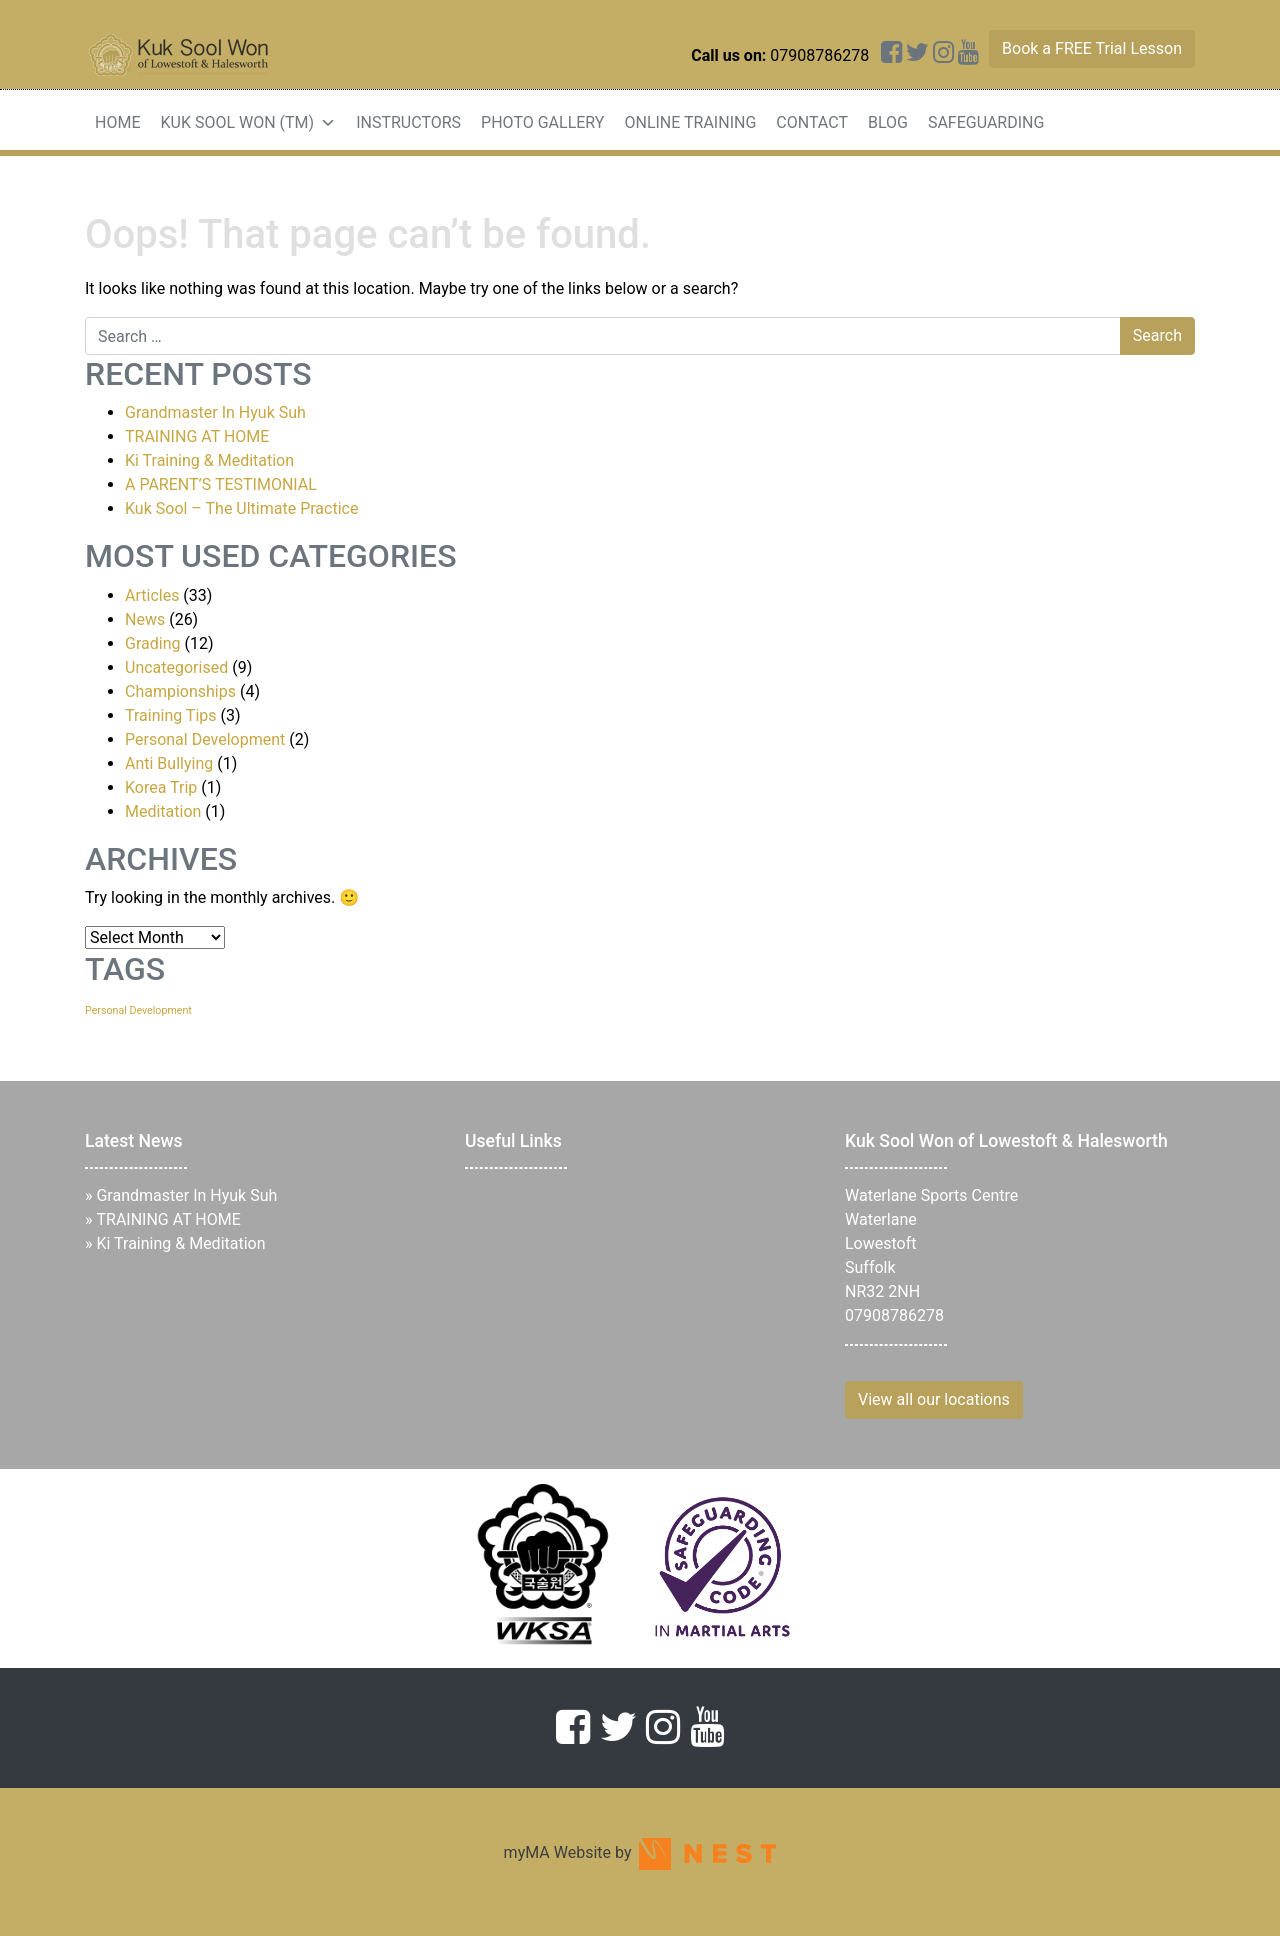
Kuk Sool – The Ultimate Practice (241, 508)
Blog (888, 122)
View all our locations (934, 1399)
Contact (812, 122)
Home (117, 122)
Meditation (163, 811)
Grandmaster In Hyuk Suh (215, 412)
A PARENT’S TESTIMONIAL (221, 484)
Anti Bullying (169, 763)
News (145, 619)
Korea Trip (161, 787)
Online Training (690, 122)
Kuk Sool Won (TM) (248, 122)
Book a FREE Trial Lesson (1092, 48)
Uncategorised (176, 667)
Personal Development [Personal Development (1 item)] (138, 1010)
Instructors (408, 122)
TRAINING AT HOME (197, 436)
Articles (152, 595)
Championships (180, 691)
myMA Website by (640, 1852)
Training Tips (171, 715)
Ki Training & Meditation (209, 460)
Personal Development (205, 739)
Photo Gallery (542, 122)
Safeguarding (986, 122)
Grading (152, 643)
